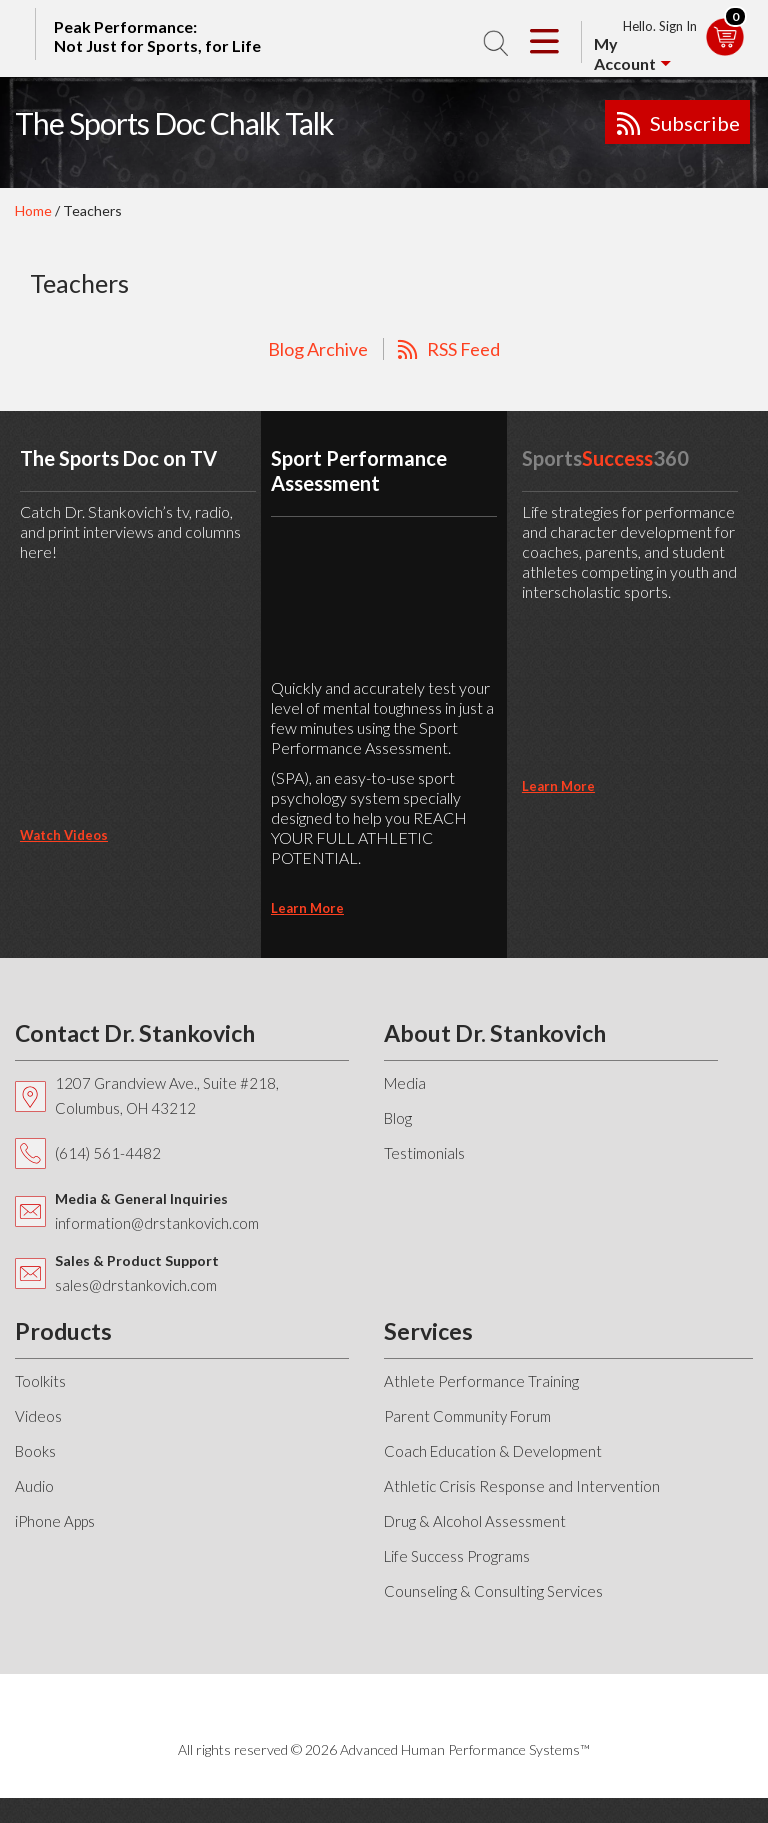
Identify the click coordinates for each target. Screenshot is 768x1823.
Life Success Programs (457, 1556)
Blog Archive (318, 349)
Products (63, 1331)
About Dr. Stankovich (495, 1033)
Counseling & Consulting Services (493, 1591)
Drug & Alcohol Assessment (475, 1521)
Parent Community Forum (467, 1416)
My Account (625, 53)
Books (35, 1451)
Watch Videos (64, 835)
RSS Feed (463, 349)
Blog (398, 1118)
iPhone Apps (55, 1521)
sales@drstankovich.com (136, 1285)
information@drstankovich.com (157, 1223)
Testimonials (424, 1153)
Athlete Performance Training (481, 1381)
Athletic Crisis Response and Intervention (522, 1486)
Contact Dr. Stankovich (135, 1033)
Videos (38, 1416)
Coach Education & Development (493, 1451)
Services (428, 1331)
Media (405, 1083)
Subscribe (695, 123)
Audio (34, 1486)
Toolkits (40, 1381)
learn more (307, 908)
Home (33, 210)
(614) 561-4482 (108, 1153)
